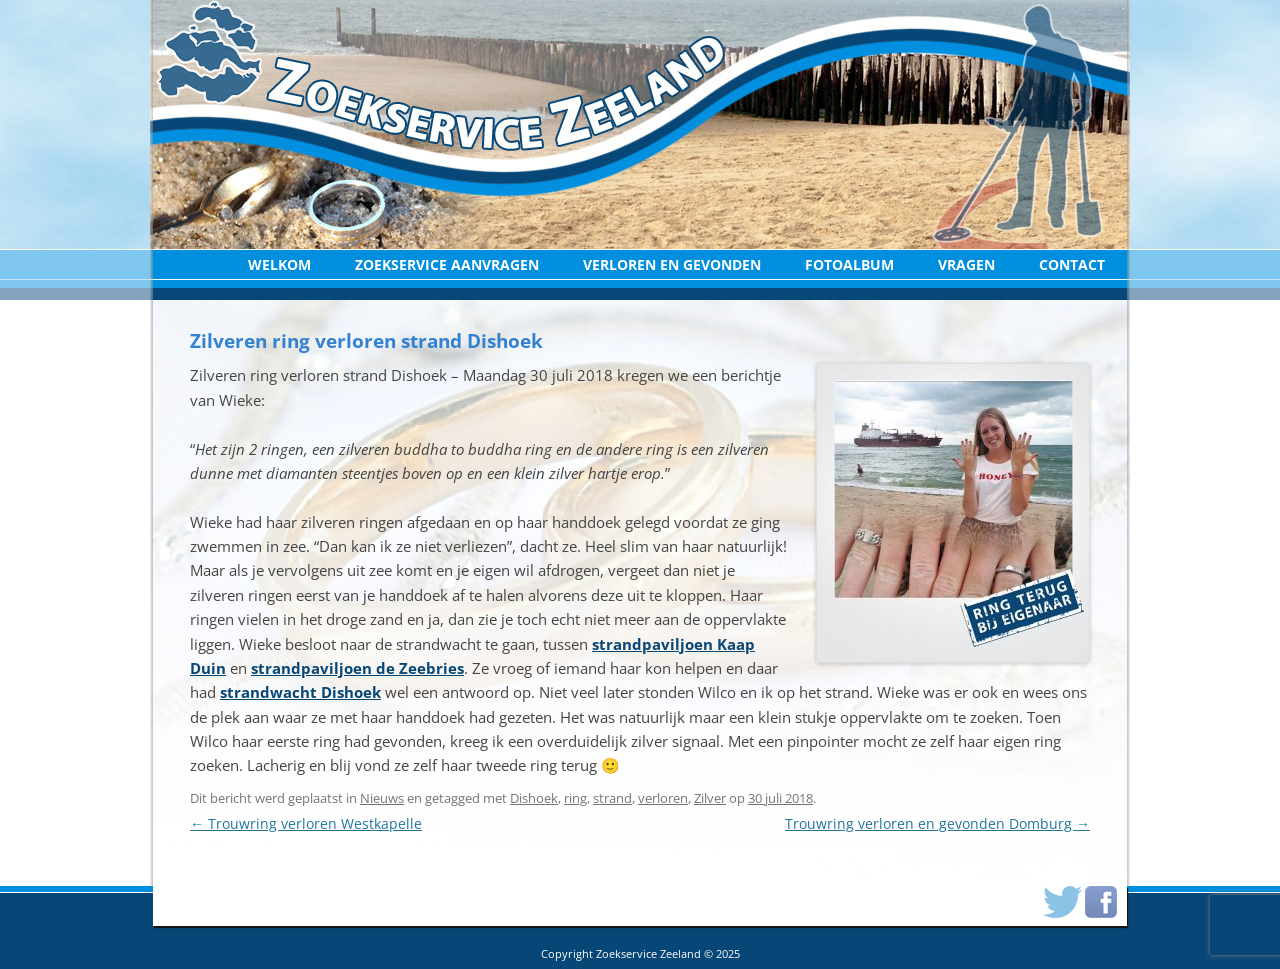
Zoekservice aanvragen (447, 264)
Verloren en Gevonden (672, 264)
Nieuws (382, 798)
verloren (663, 798)
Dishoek (534, 798)
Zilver (710, 798)
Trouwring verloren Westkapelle (306, 823)
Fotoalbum (849, 264)
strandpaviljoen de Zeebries (357, 668)
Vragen (966, 264)
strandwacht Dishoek (300, 692)
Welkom (279, 264)
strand (612, 798)
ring (575, 798)
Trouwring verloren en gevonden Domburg (937, 823)
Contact (1072, 264)
